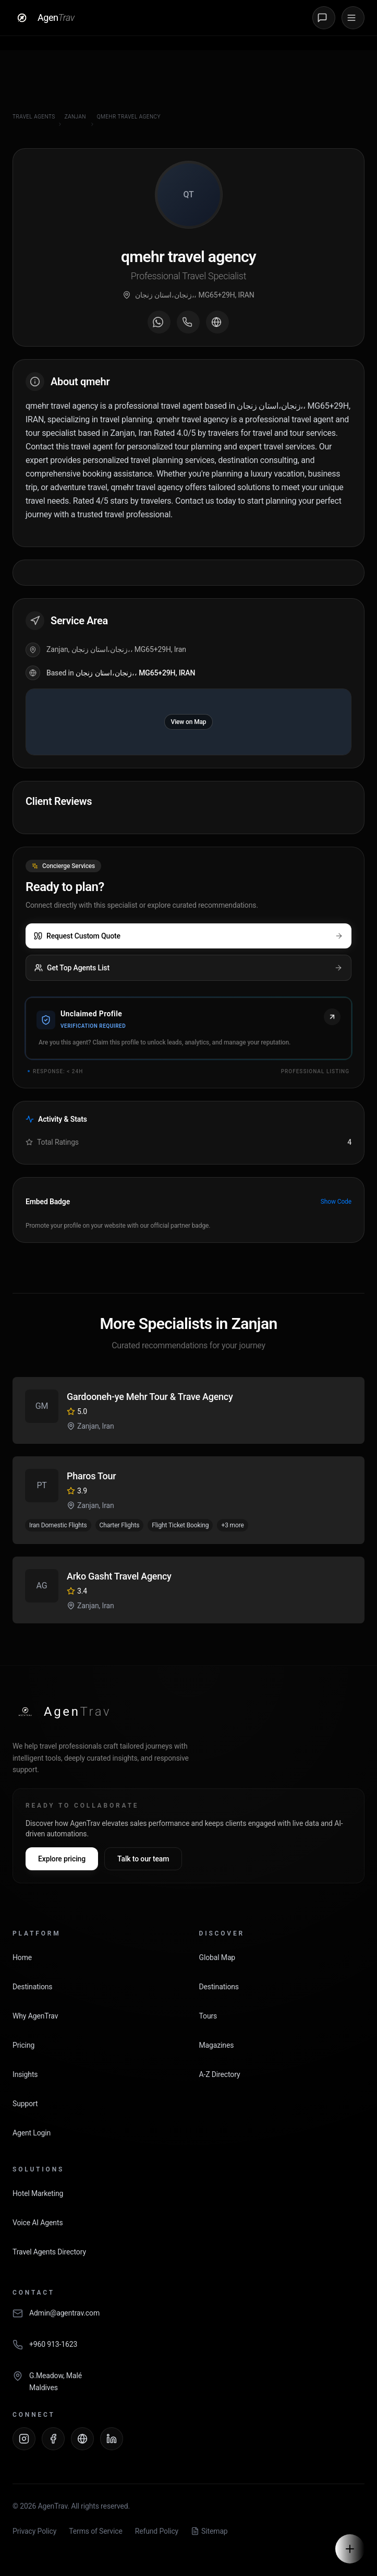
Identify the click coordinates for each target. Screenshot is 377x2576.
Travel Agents (34, 117)
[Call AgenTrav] (188, 2349)
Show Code (336, 1201)
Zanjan (75, 117)
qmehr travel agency (129, 117)
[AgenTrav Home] (62, 1711)
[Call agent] (188, 322)
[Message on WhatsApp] (159, 322)
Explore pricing (62, 1859)
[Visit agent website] (217, 322)
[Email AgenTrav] (188, 2318)
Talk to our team (143, 1859)
